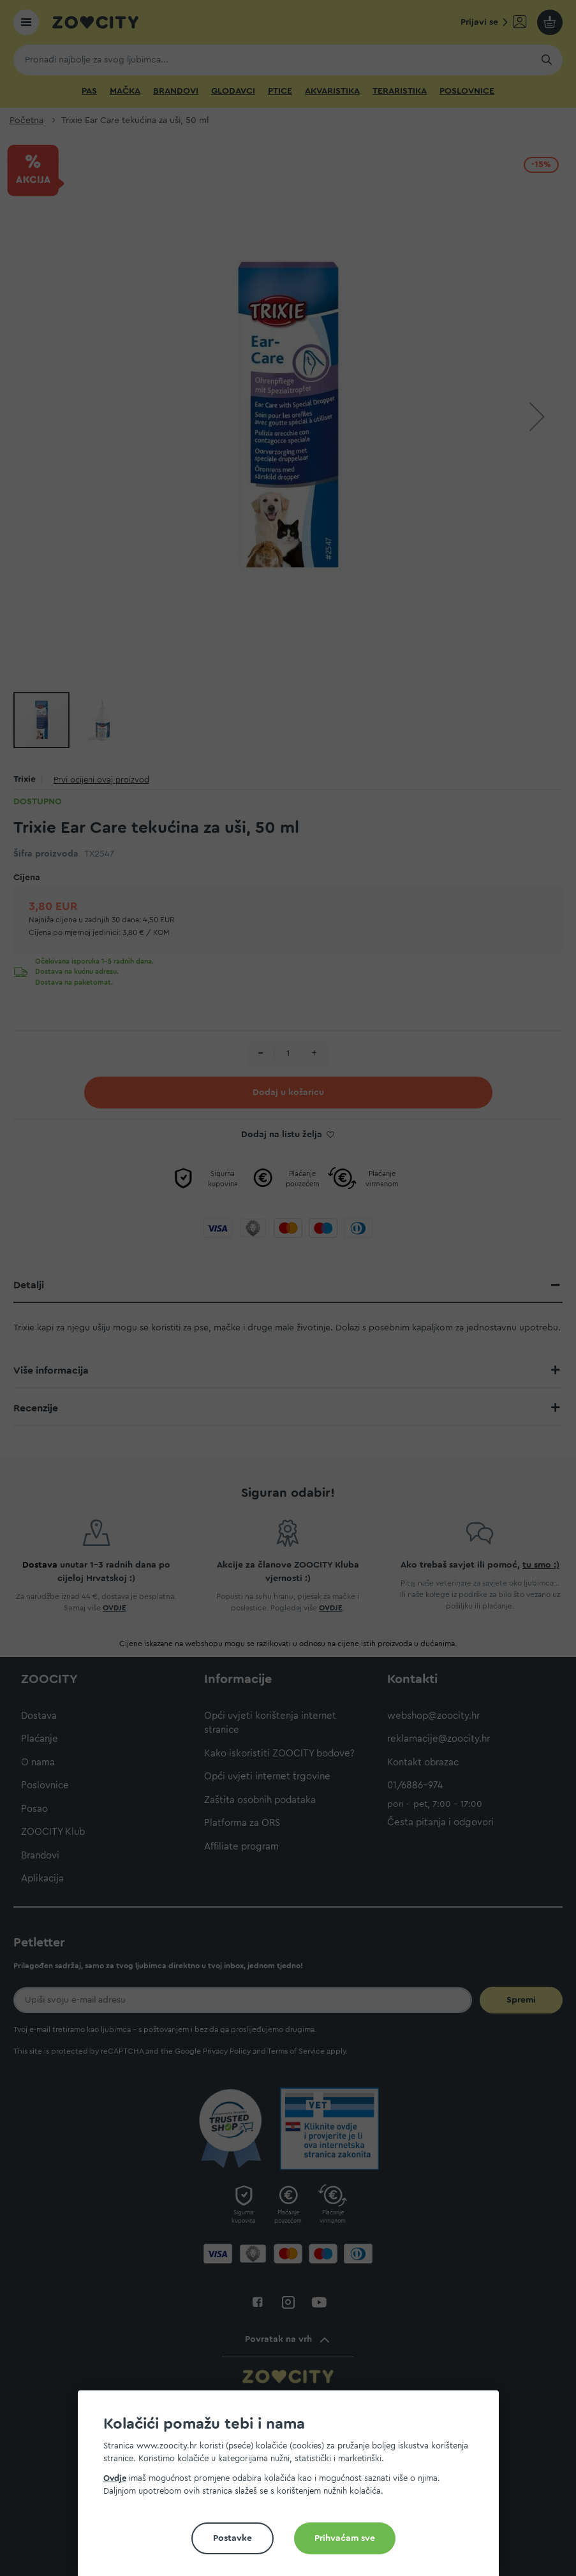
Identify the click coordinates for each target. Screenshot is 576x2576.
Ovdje (114, 2478)
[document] (293, 2488)
